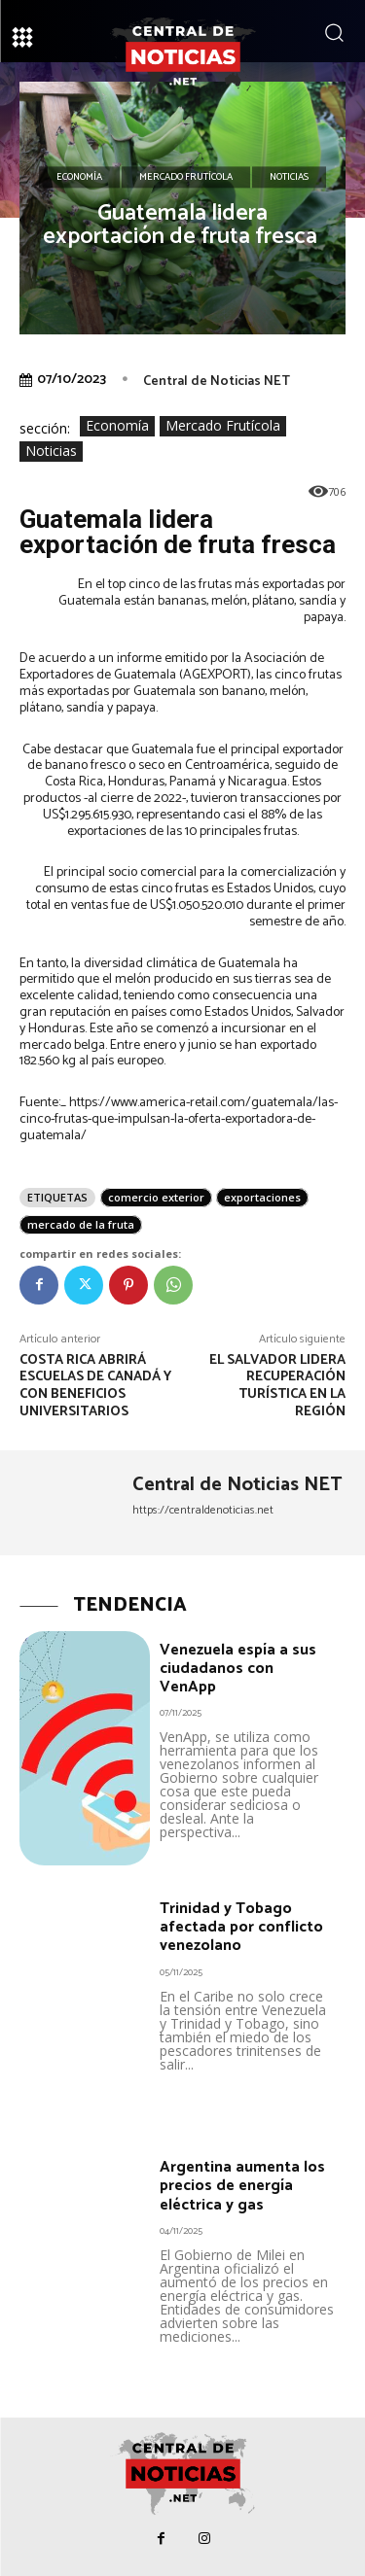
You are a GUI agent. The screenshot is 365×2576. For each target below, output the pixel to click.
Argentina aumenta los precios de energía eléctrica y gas (242, 2185)
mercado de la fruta (80, 1224)
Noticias (289, 178)
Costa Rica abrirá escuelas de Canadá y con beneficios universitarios (95, 1386)
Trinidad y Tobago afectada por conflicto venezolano (241, 1927)
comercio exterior (156, 1197)
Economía (79, 178)
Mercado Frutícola (186, 178)
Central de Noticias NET (216, 381)
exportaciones (262, 1197)
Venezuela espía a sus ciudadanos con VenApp (238, 1668)
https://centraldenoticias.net (203, 1510)
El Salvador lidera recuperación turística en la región (277, 1386)
